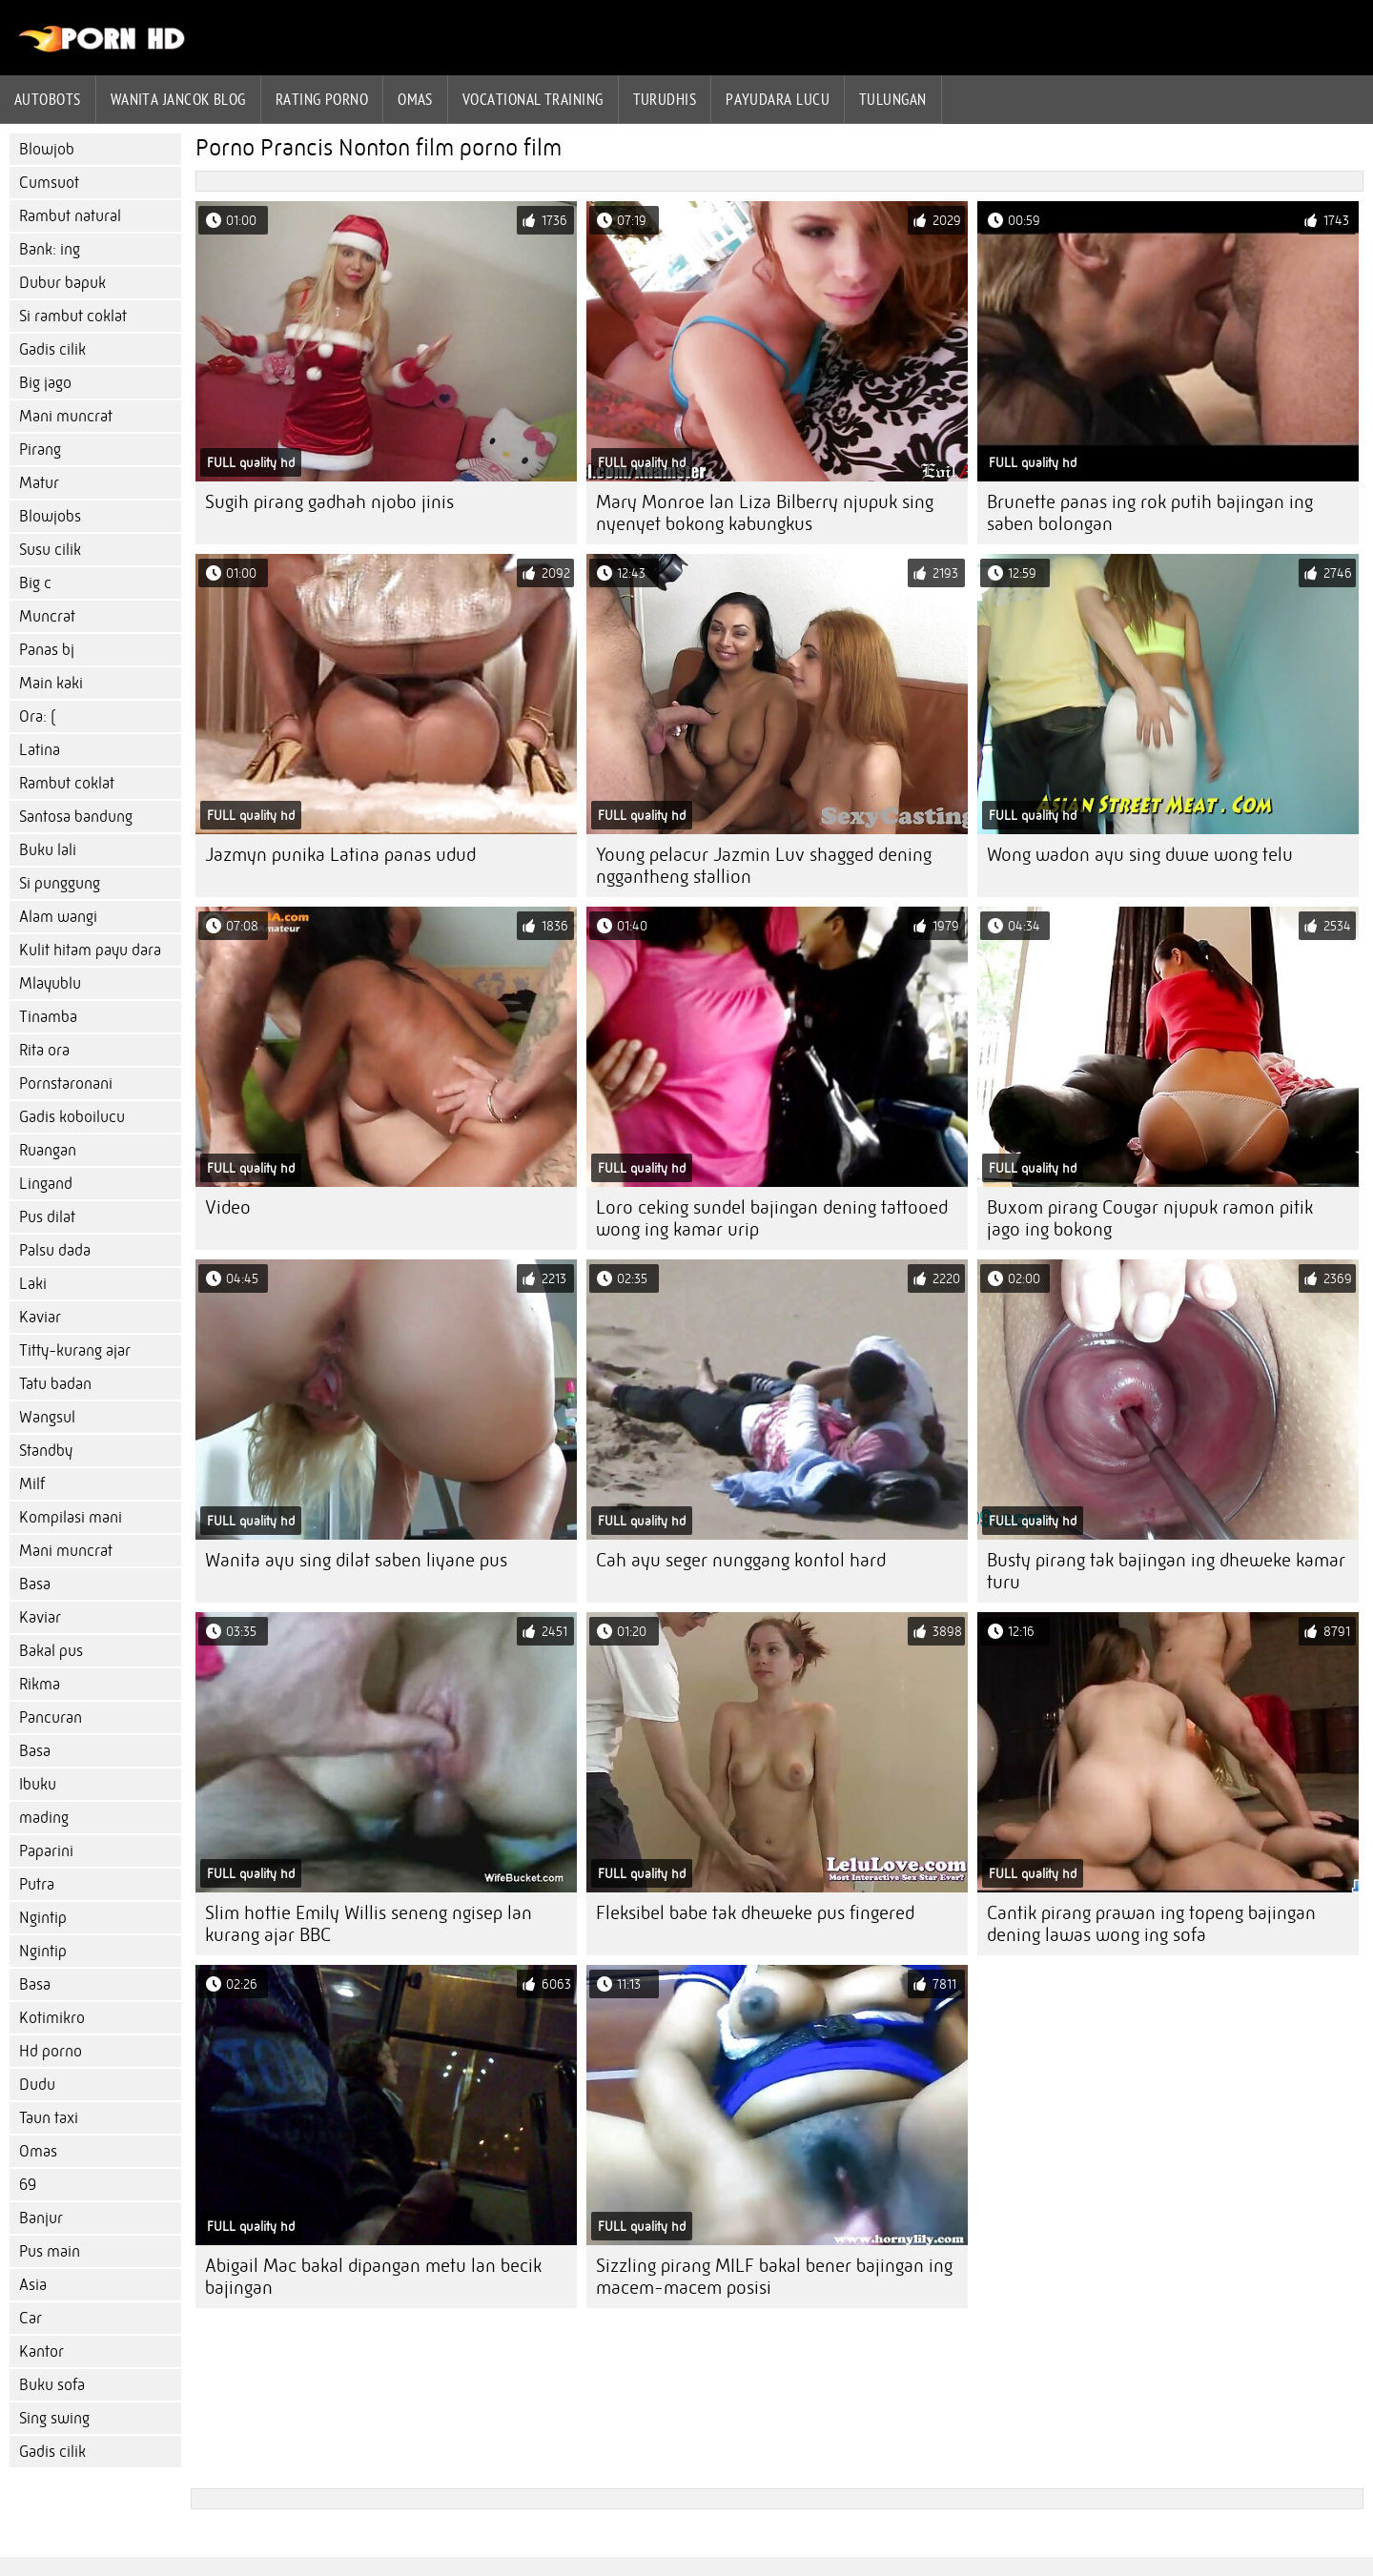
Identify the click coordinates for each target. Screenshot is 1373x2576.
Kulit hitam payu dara (90, 950)
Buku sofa (52, 2385)
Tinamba (48, 1017)
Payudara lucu (778, 99)
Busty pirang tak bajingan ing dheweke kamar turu (1166, 1571)
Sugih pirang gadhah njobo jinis (329, 502)
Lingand (45, 1184)
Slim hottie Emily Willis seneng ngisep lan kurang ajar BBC (368, 1924)
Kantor (41, 2351)
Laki (33, 1284)
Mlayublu (50, 983)
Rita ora (44, 1050)
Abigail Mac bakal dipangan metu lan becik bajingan (373, 2277)
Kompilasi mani (70, 1517)
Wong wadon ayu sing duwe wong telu (1140, 855)
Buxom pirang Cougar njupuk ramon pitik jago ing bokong (1150, 1218)
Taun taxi (48, 2118)
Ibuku (37, 1784)
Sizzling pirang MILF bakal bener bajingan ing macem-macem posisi (774, 2277)
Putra (36, 1884)
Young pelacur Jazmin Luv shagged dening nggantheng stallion (764, 866)
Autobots (47, 99)
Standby (45, 1450)
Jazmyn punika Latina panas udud (340, 855)
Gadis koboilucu (72, 1117)
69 (27, 2185)
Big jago (45, 383)
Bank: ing (49, 249)
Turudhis (665, 99)
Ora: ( (37, 716)
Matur (39, 483)
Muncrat (47, 616)
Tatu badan (55, 1384)
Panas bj (46, 650)
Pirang (40, 449)
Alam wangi (58, 917)
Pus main (49, 2251)
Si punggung (59, 883)
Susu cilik (50, 550)
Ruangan (47, 1150)
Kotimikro (52, 2018)
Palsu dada (55, 1250)
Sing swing (54, 2418)
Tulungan (893, 99)
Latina (39, 750)
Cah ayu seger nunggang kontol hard (741, 1560)
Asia (33, 2285)
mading (44, 1818)
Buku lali (47, 850)
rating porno (322, 99)
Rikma (39, 1684)
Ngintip (43, 1918)
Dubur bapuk (62, 283)
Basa (35, 1584)
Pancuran (50, 1717)
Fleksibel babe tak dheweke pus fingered (755, 1913)
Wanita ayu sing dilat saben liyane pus (356, 1560)
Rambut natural (70, 216)
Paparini (46, 1851)
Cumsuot (49, 183)
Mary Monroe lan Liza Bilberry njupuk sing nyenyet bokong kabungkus (764, 513)
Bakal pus (51, 1651)
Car (30, 2318)
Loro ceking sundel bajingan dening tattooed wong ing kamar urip (772, 1218)
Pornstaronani (66, 1083)
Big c (35, 583)
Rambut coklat (66, 783)
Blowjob (46, 149)
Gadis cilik (52, 349)
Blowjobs (50, 516)
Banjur (41, 2218)
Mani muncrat (66, 416)
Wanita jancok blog (178, 99)
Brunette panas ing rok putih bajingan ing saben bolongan (1150, 513)
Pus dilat (47, 1217)
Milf (32, 1484)
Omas (415, 99)
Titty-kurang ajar (75, 1350)
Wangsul (47, 1417)
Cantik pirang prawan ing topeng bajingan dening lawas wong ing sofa (1151, 1924)
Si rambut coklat (73, 316)
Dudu (37, 2084)
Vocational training (533, 99)
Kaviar (40, 1317)
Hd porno (50, 2051)
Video (228, 1207)
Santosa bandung (76, 817)
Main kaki (51, 683)
